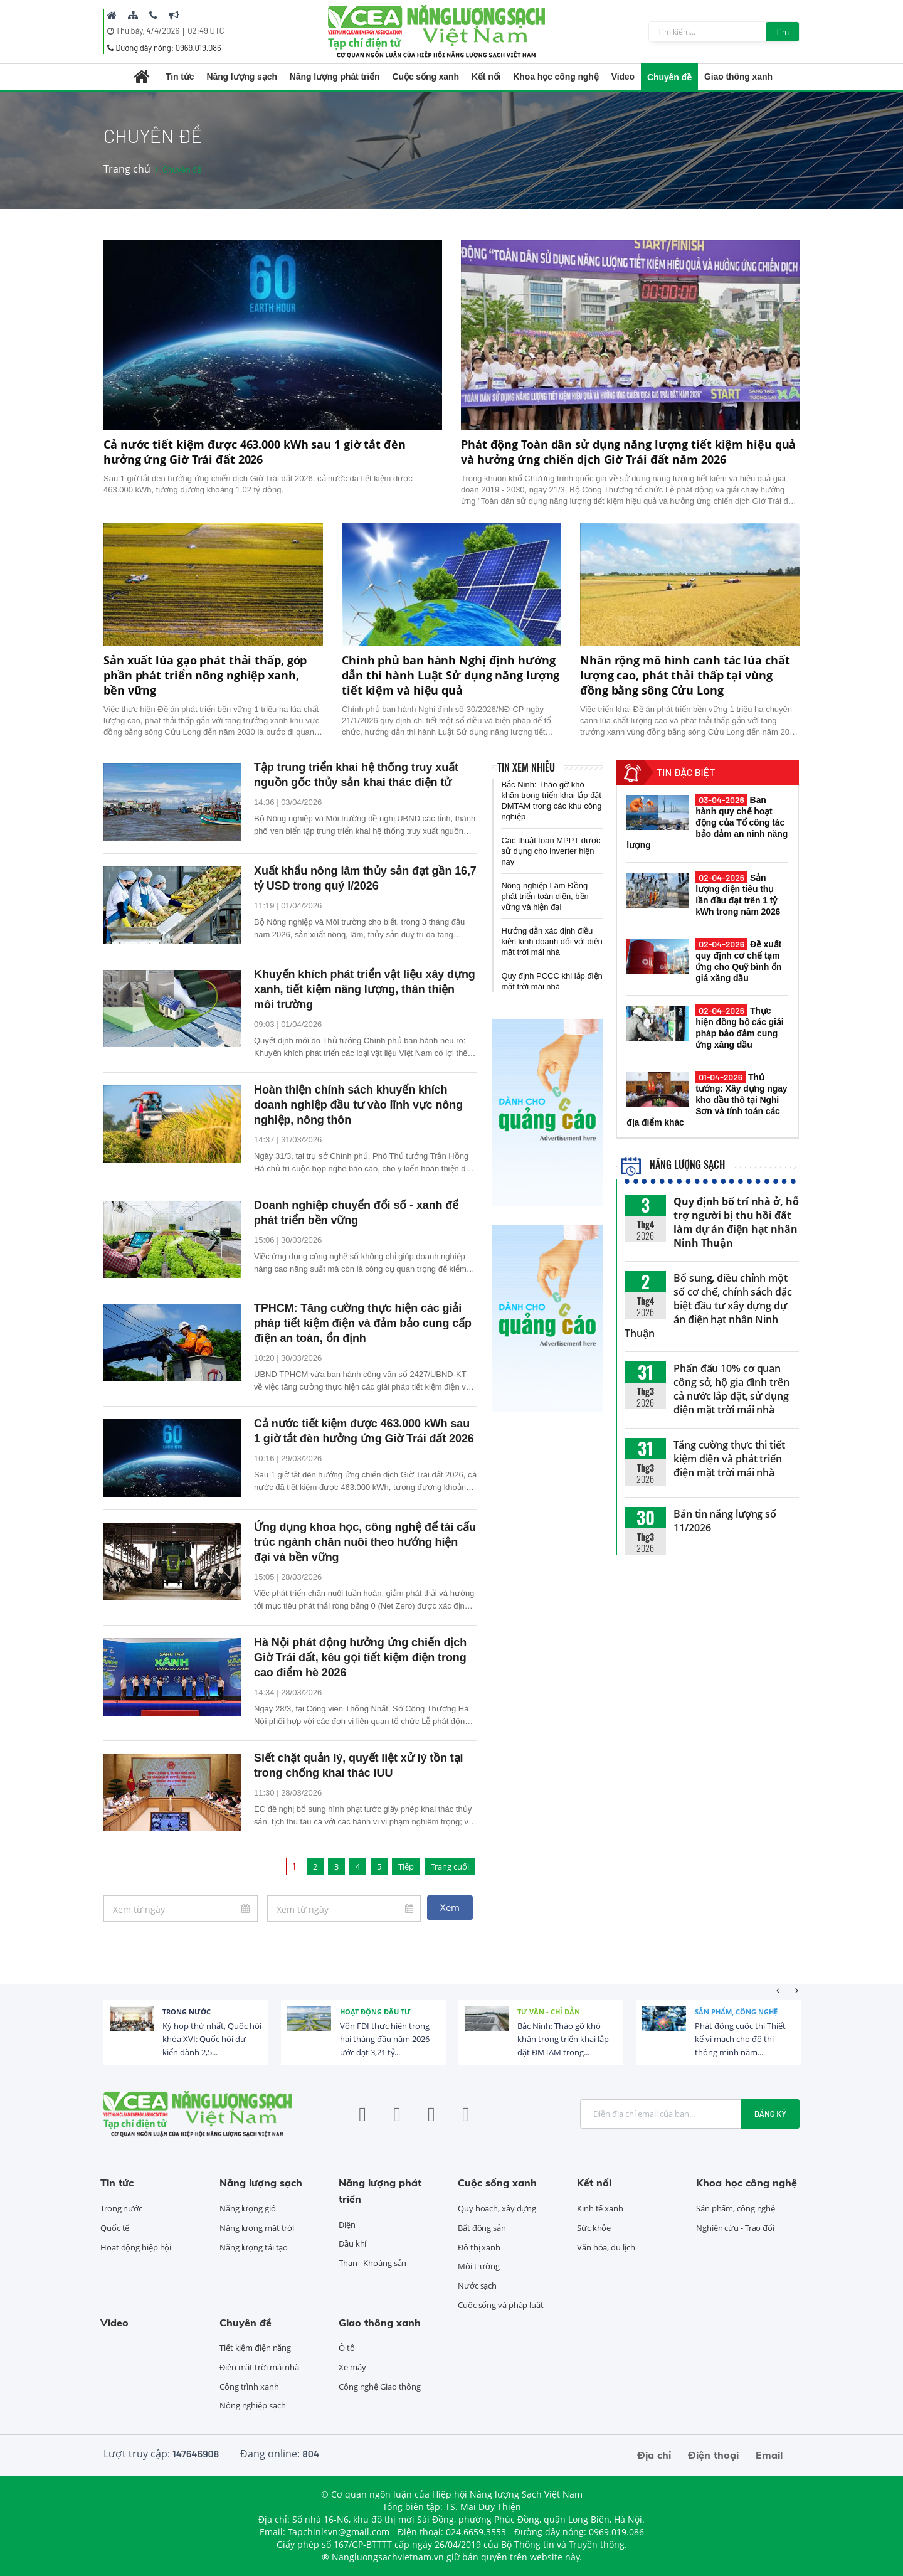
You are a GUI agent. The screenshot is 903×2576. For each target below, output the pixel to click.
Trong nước (186, 2011)
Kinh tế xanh (600, 2208)
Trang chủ (126, 169)
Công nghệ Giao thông (380, 2386)
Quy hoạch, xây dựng (497, 2208)
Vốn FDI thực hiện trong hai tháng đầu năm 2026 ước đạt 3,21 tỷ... (385, 2039)
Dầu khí (352, 2243)
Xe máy (352, 2367)
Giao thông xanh (738, 77)
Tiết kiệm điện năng (255, 2347)
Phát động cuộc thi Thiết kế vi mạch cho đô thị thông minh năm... (740, 2039)
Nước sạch (477, 2285)
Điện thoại (713, 2455)
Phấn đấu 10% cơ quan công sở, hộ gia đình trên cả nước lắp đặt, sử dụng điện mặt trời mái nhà (731, 1389)
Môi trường (479, 2266)
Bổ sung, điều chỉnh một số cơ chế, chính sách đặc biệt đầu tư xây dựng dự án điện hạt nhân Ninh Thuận (708, 1305)
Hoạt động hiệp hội (135, 2247)
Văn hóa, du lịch (606, 2247)
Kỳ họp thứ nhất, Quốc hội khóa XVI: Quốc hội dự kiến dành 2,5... (211, 2039)
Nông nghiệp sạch (252, 2405)
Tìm (782, 31)
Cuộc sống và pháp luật (501, 2305)
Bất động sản (482, 2227)
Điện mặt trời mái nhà (259, 2367)
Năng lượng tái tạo (253, 2247)
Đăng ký (770, 2114)
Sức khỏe (594, 2227)
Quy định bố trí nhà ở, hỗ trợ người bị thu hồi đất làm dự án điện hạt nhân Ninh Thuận (736, 1222)
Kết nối (486, 77)
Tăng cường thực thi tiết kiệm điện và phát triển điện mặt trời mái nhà (729, 1458)
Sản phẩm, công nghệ (736, 2011)
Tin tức (180, 77)
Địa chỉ (654, 2455)
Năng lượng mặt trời (256, 2227)
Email (769, 2455)
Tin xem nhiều (526, 767)
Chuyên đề (669, 77)
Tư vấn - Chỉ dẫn (548, 2011)
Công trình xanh (249, 2386)
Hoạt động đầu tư (375, 2011)
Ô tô (347, 2347)
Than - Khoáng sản (372, 2263)
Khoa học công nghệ (555, 77)
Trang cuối (450, 1866)
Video (623, 77)
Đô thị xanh (479, 2247)
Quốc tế (114, 2227)
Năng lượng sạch (241, 77)
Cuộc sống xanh (426, 77)
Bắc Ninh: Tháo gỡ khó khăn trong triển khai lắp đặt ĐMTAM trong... (563, 2039)
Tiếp (406, 1866)
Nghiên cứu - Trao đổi (735, 2227)
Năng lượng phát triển (335, 77)
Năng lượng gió (247, 2208)
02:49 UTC (205, 31)
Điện (347, 2224)
